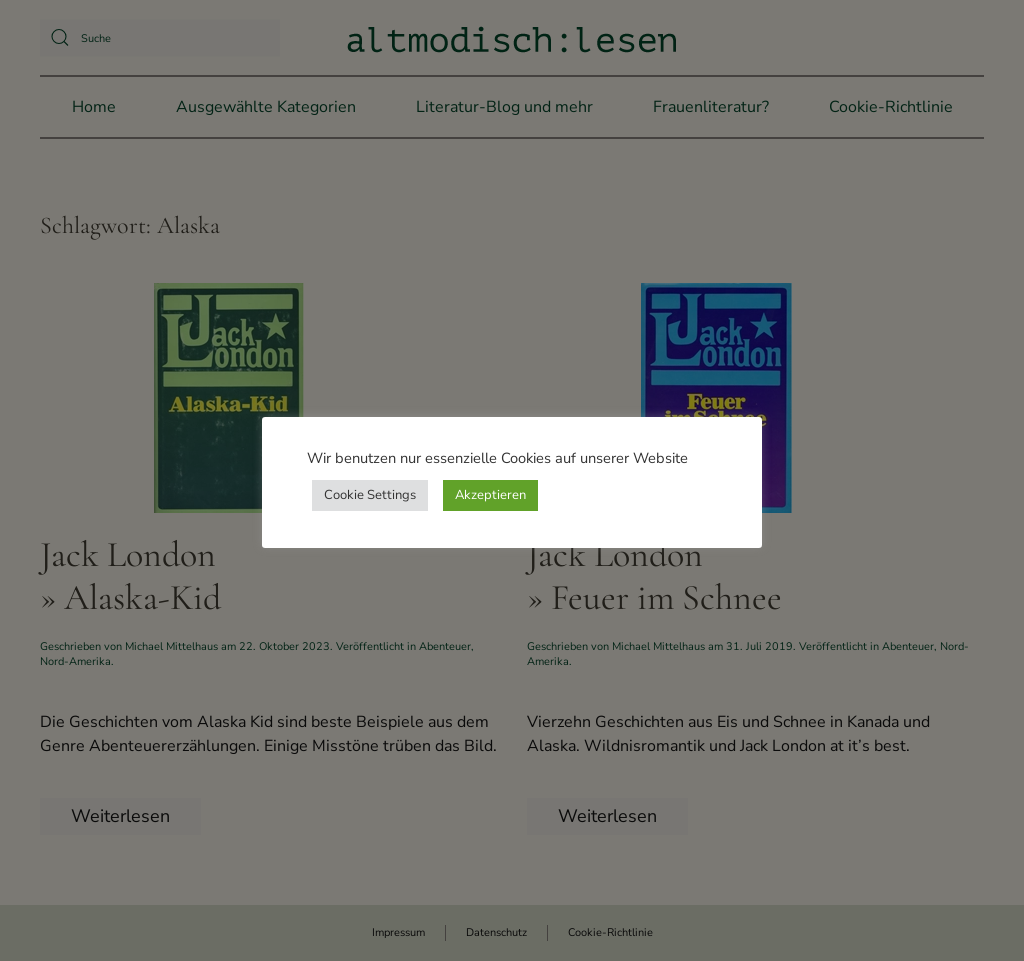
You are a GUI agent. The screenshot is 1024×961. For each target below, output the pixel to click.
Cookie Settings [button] (370, 495)
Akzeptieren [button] (490, 495)
